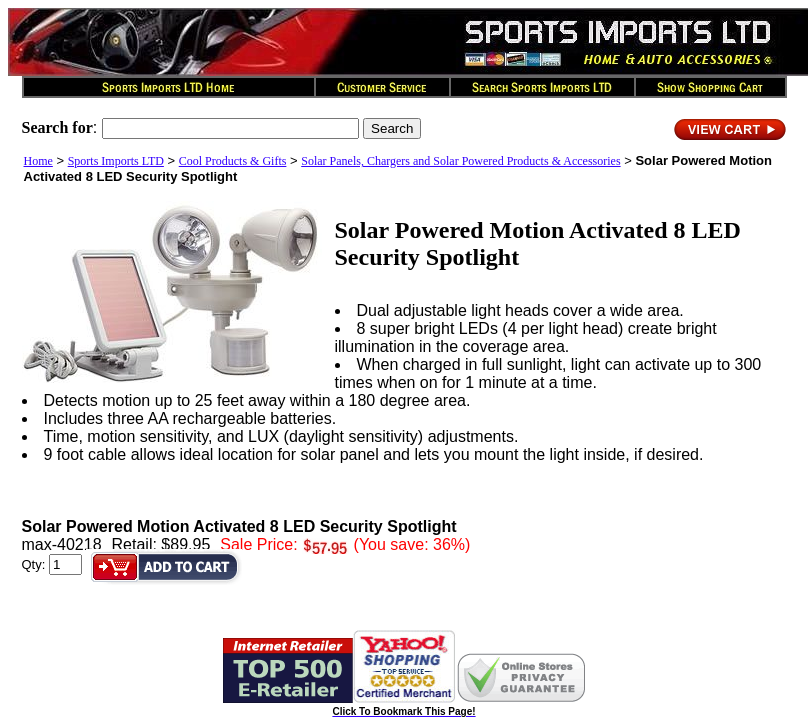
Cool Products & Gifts (233, 161)
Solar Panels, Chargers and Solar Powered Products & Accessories (460, 161)
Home (38, 161)
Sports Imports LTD (116, 161)
